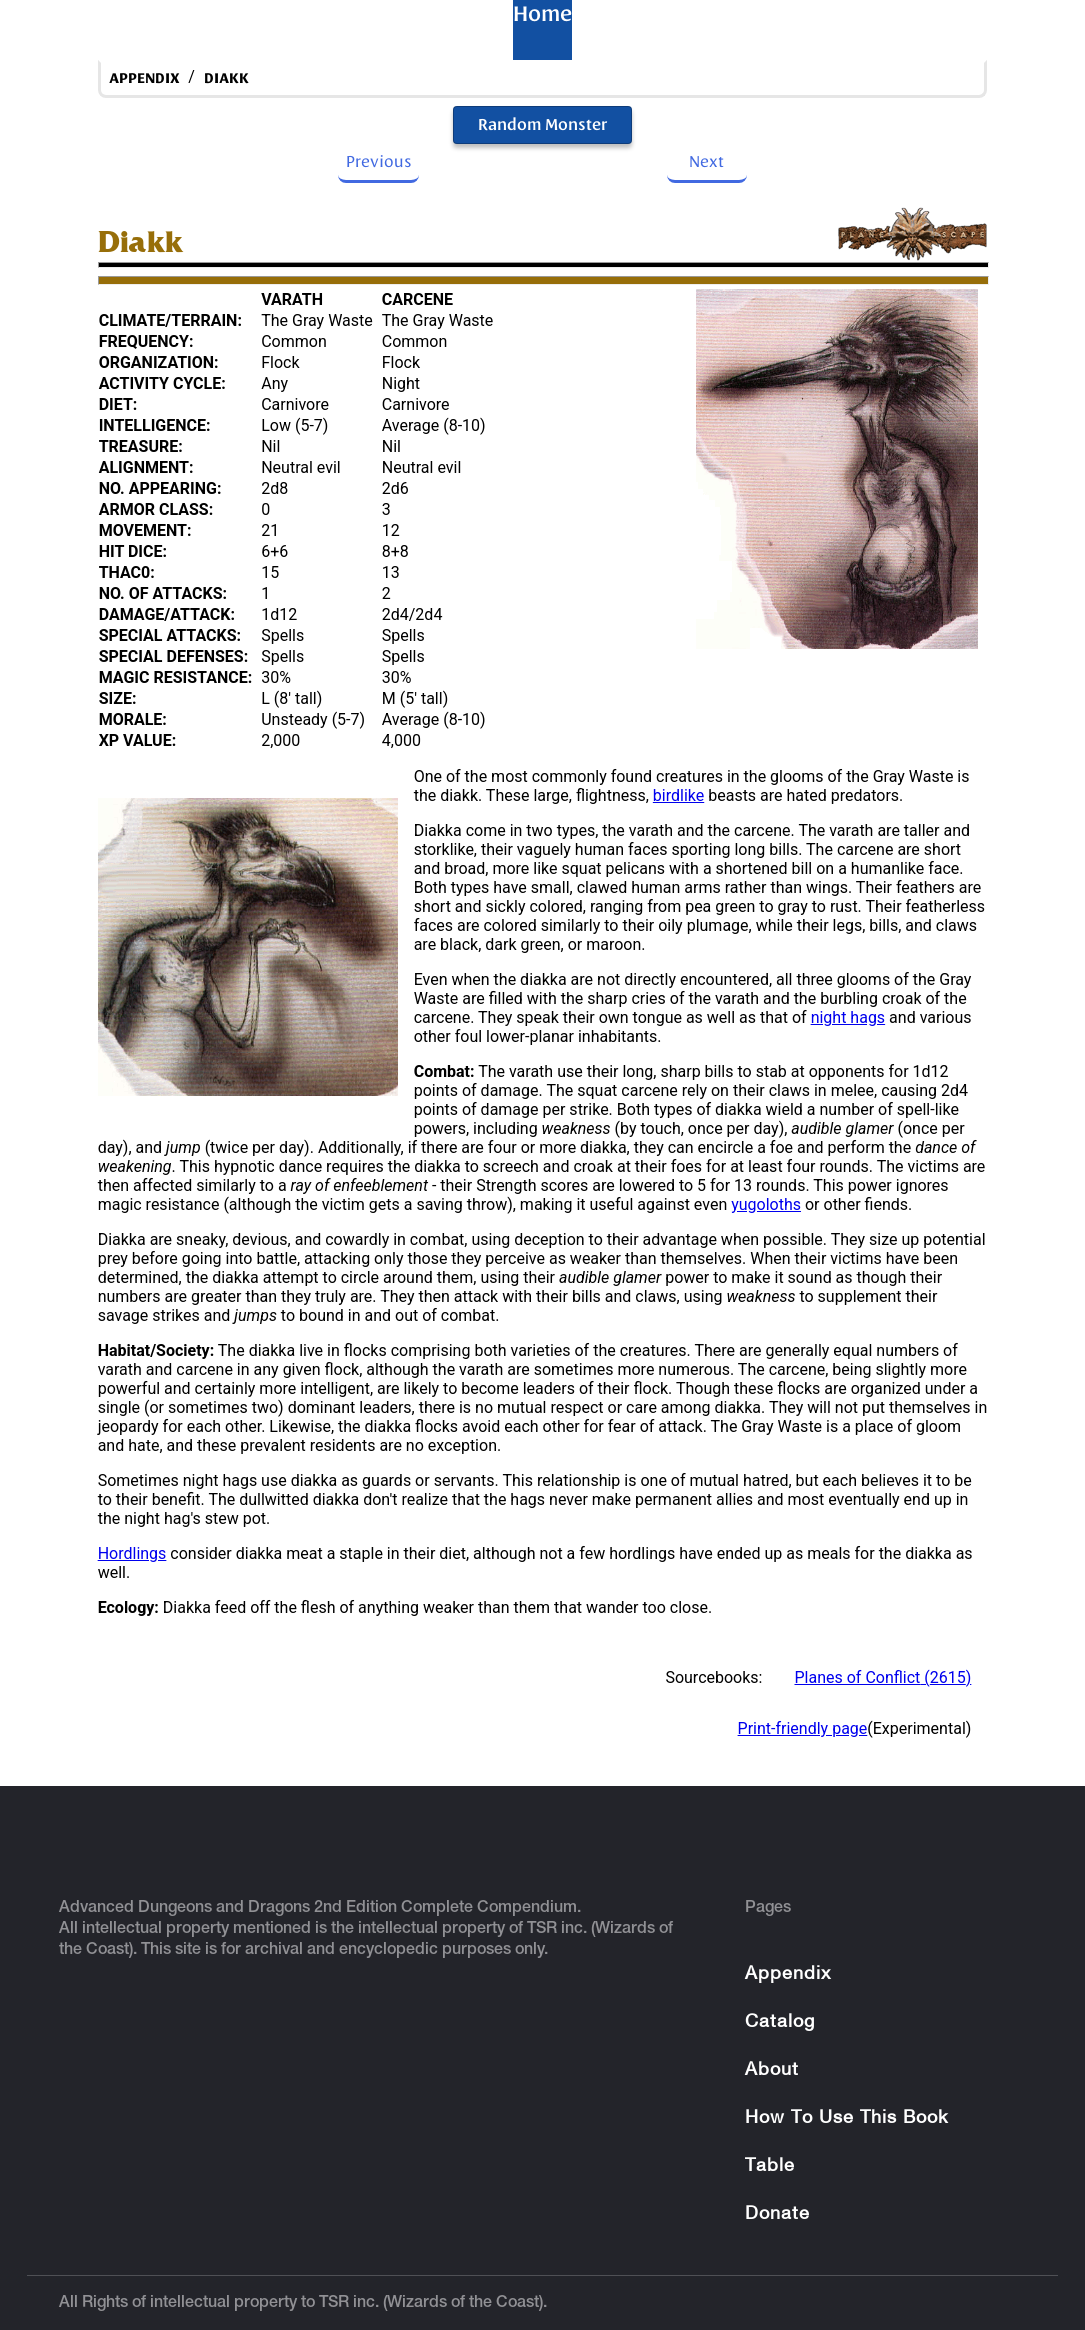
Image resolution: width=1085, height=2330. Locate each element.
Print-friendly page (803, 1728)
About (888, 30)
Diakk (226, 78)
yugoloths (766, 1204)
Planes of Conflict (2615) (882, 1677)
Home (108, 30)
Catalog (787, 30)
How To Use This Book (846, 2118)
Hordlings (132, 1553)
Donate (777, 2214)
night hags (848, 1017)
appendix (144, 78)
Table (978, 30)
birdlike (678, 795)
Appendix (667, 30)
